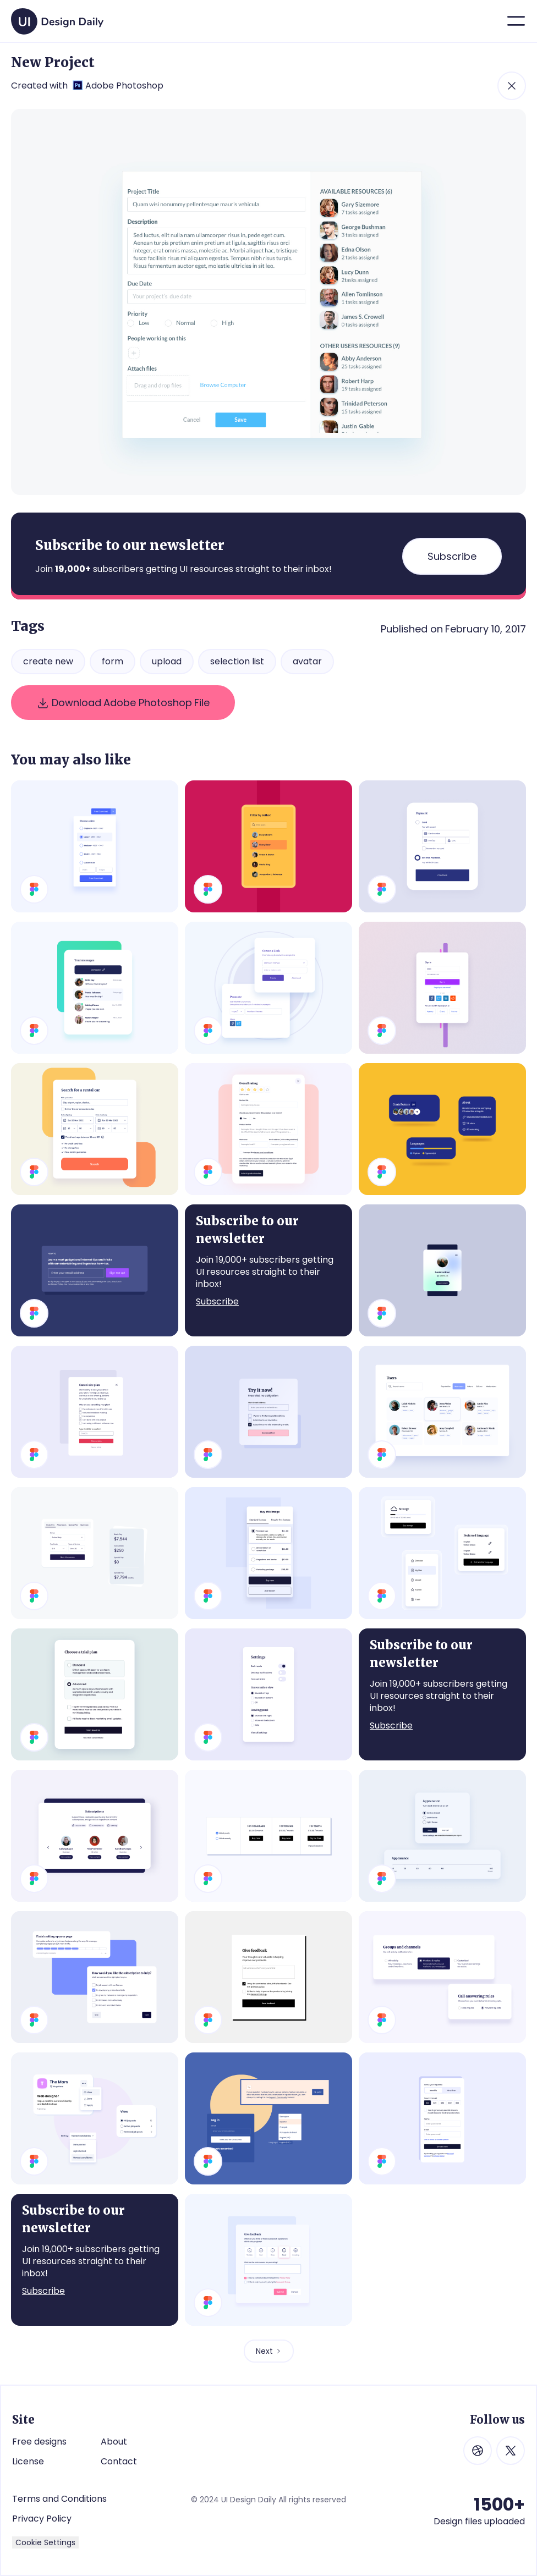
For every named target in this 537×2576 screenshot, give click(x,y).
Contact (119, 2461)
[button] (516, 21)
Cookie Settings (45, 2542)
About (114, 2441)
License (28, 2461)
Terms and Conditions (59, 2498)
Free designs (39, 2441)
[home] (57, 17)
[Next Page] (269, 2351)
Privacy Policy (42, 2518)
